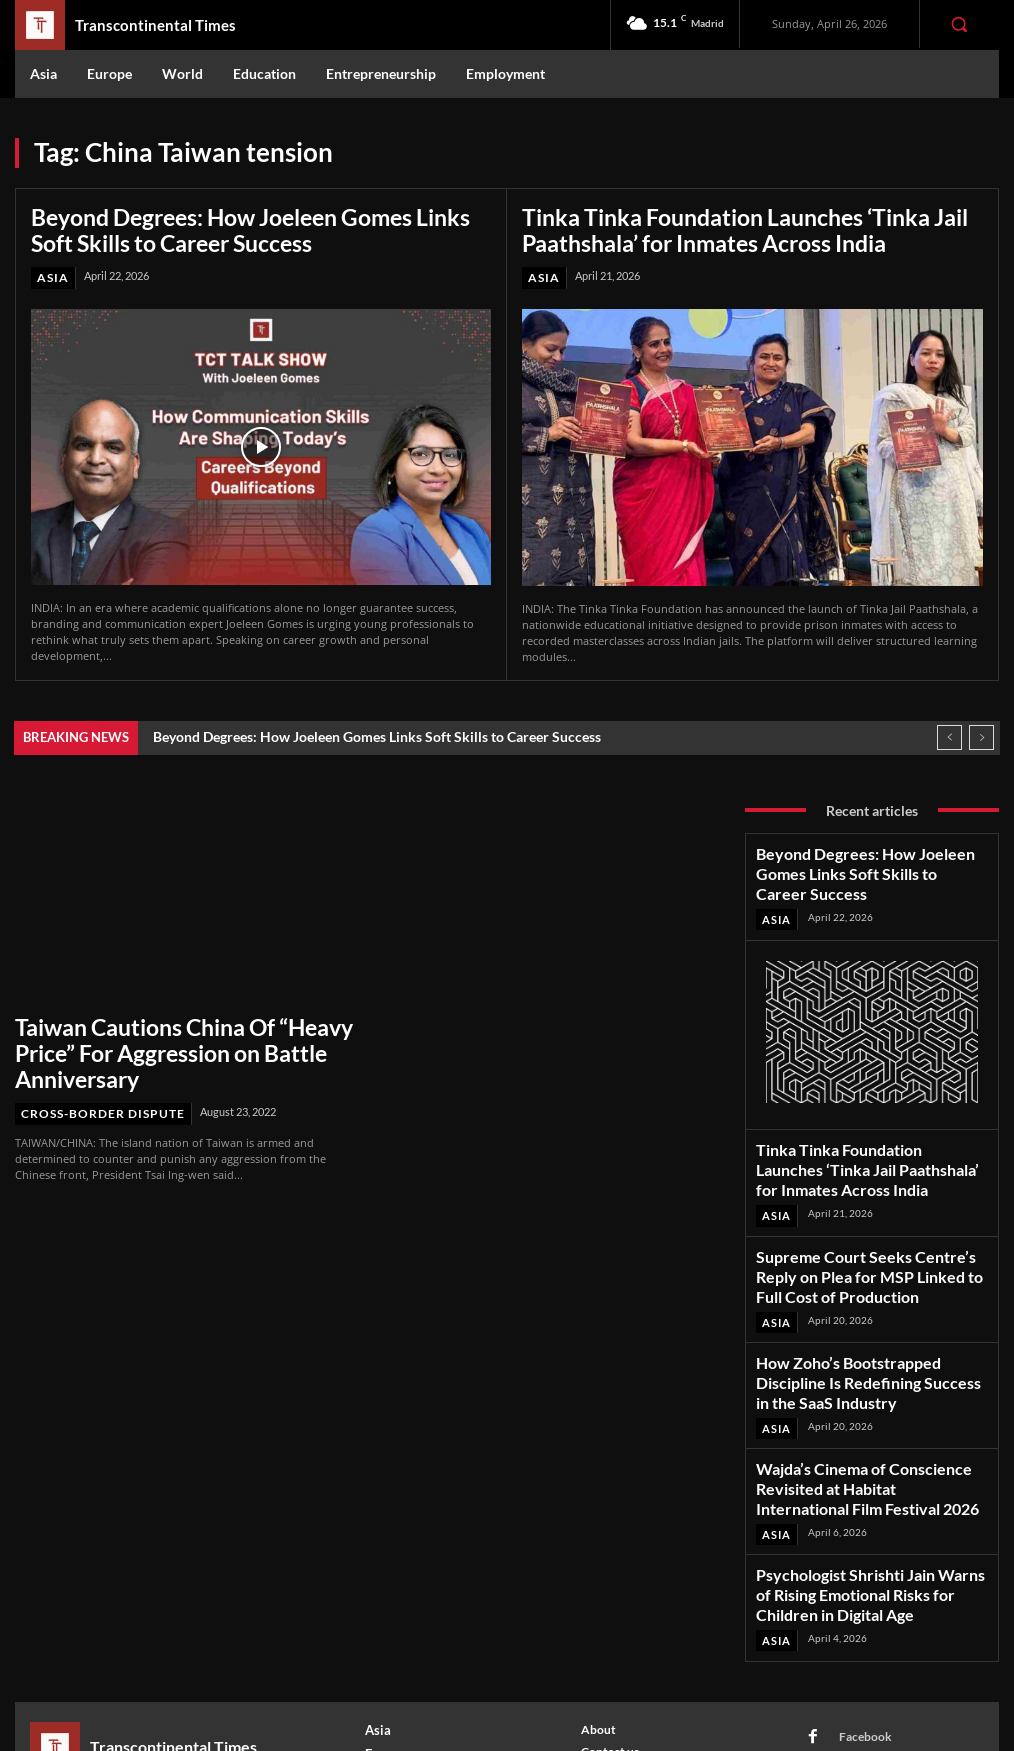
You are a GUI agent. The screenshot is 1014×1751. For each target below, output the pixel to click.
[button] (959, 24)
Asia (51, 270)
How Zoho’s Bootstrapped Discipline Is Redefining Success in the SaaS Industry (859, 1287)
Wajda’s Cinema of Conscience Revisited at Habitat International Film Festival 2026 (868, 1364)
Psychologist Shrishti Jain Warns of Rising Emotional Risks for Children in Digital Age (867, 1440)
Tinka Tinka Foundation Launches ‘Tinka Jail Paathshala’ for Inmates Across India (713, 226)
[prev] (949, 729)
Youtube (849, 1641)
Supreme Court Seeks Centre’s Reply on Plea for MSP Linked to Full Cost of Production (859, 1204)
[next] (981, 729)
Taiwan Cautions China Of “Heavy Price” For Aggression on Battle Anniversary (173, 1026)
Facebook (852, 1562)
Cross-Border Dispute (96, 1067)
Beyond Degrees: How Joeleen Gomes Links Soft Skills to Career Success (245, 226)
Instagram (854, 1588)
